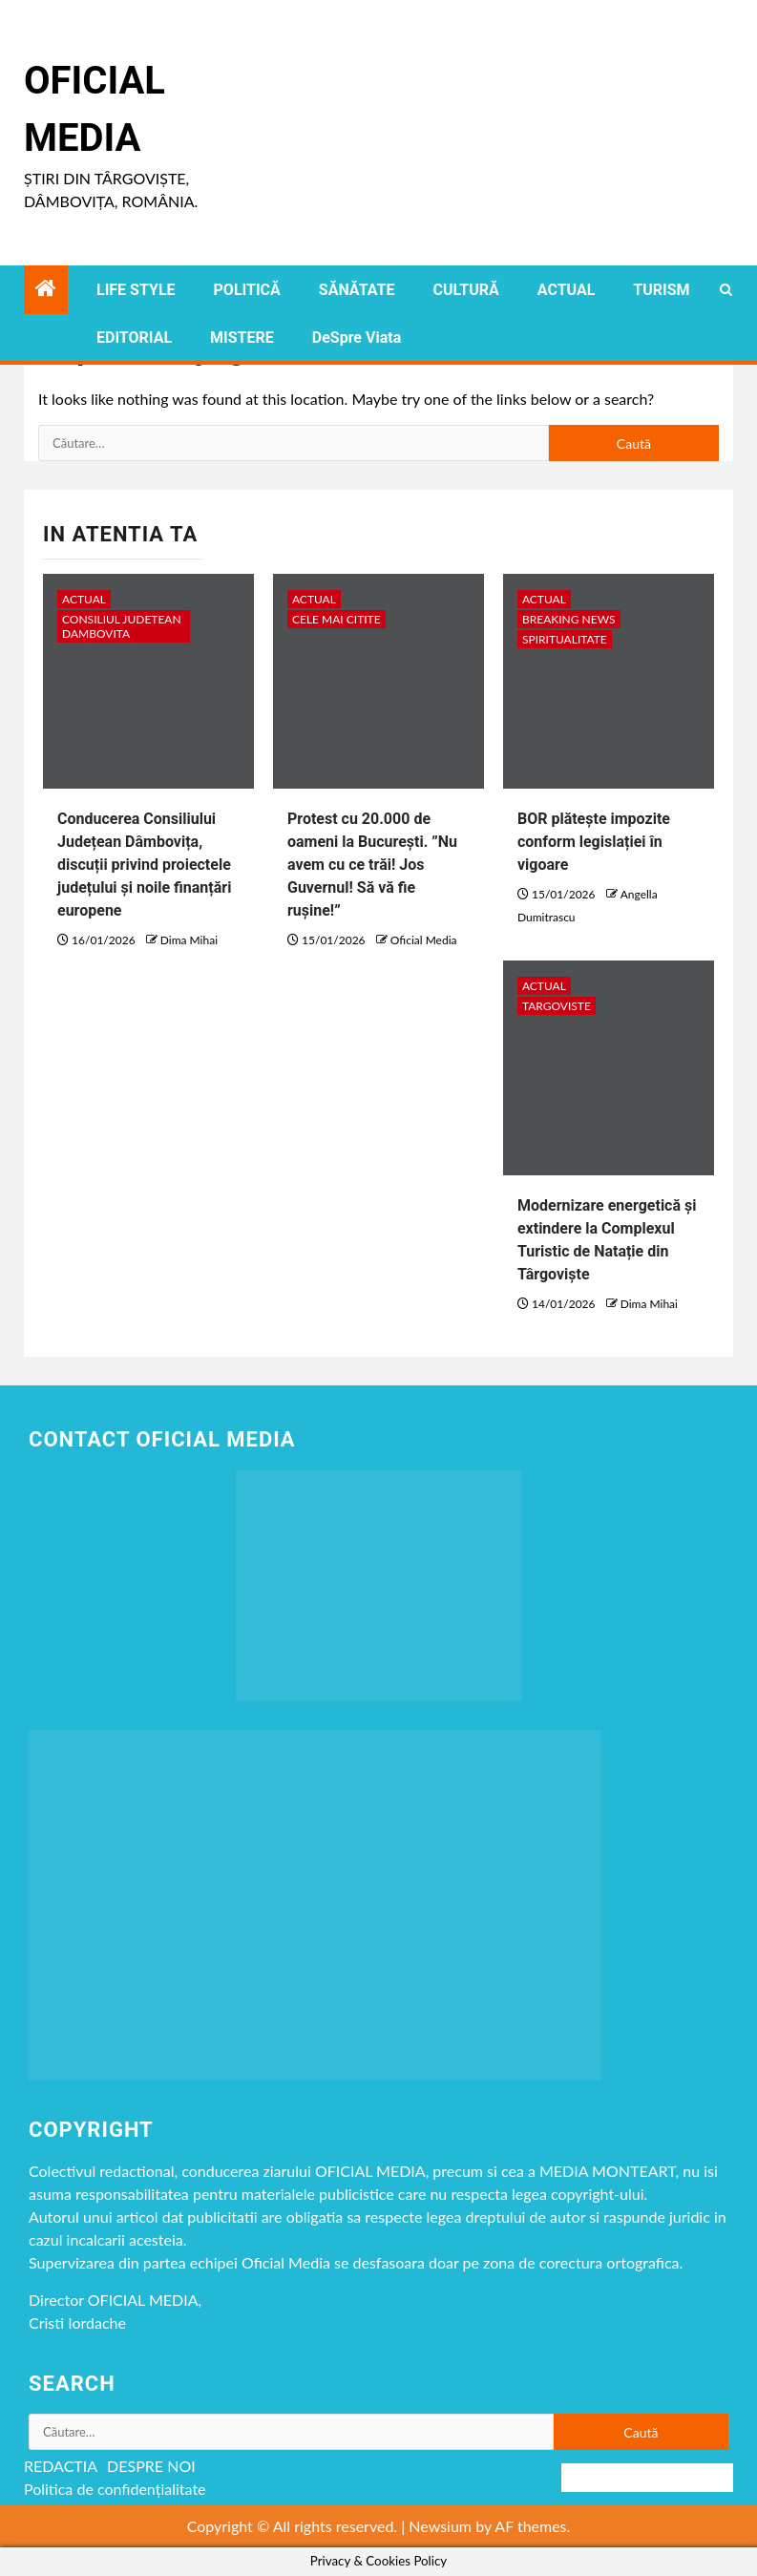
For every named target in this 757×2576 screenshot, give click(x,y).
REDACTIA (60, 2466)
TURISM (661, 290)
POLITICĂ (247, 290)
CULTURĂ (465, 290)
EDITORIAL (134, 337)
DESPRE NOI (151, 2466)
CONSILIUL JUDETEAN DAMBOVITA (121, 626)
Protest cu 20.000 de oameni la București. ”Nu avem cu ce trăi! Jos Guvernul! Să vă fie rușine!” (372, 864)
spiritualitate (564, 639)
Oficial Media (423, 940)
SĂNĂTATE (357, 290)
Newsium (440, 2526)
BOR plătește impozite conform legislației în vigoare (593, 842)
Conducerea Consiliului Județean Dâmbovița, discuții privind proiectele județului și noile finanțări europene (144, 864)
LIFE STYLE (136, 290)
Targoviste (556, 1006)
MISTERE (242, 337)
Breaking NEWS (569, 619)
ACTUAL (566, 290)
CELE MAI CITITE (336, 619)
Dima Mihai (189, 940)
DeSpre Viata (356, 337)
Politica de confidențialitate (115, 2489)
